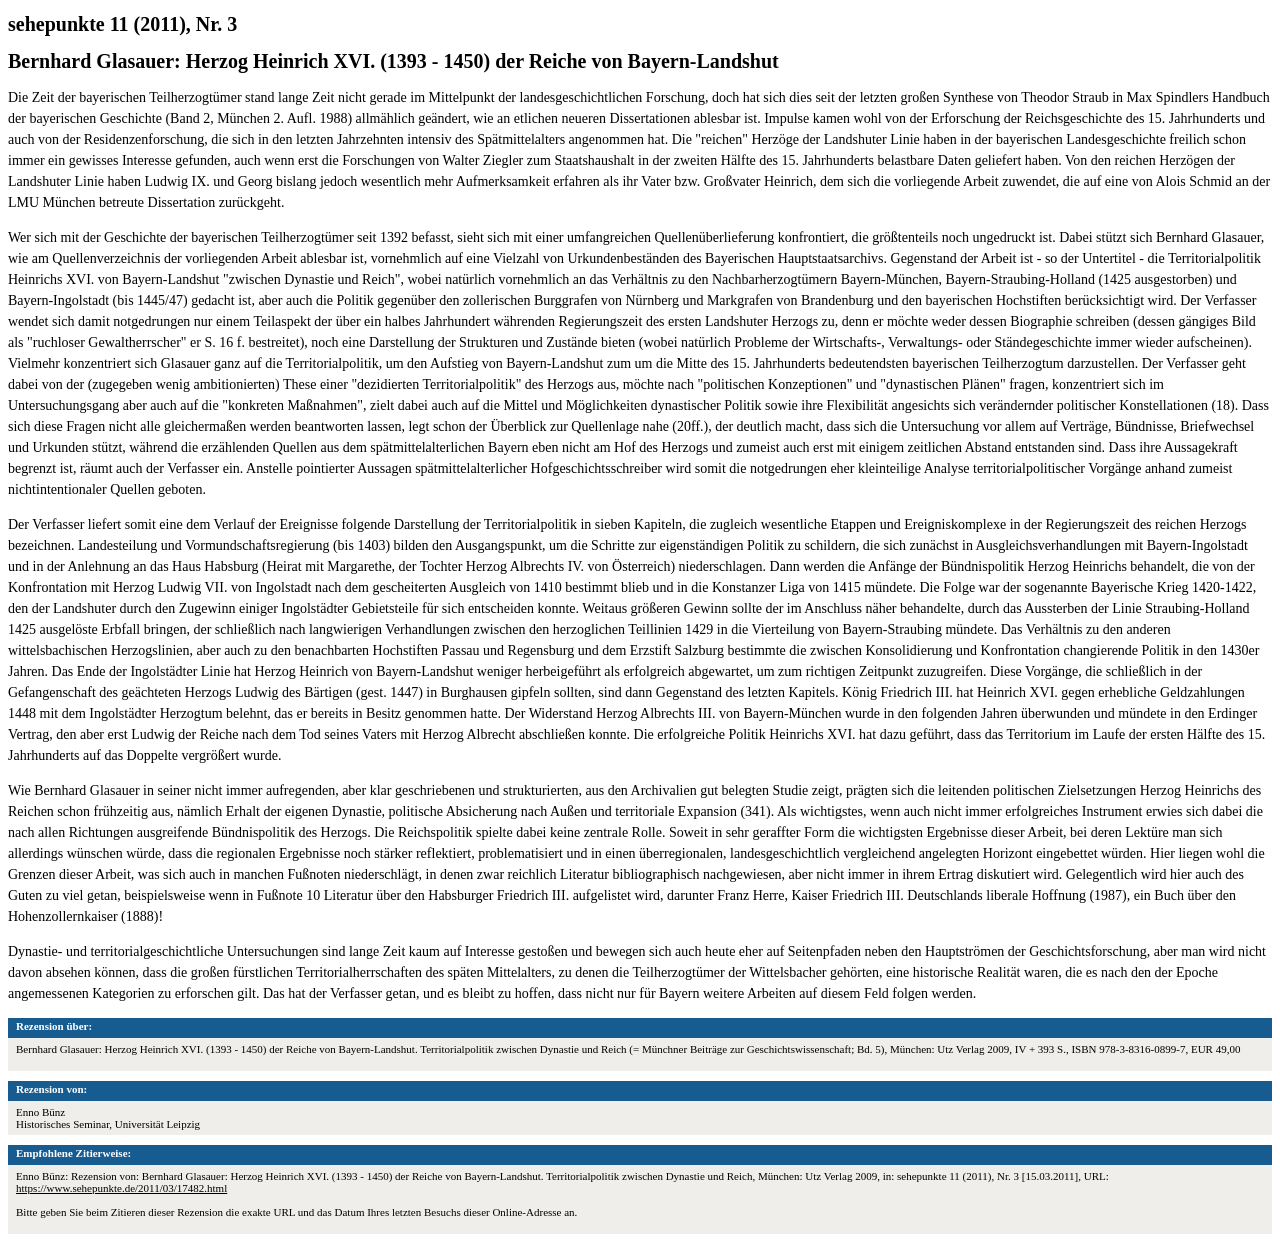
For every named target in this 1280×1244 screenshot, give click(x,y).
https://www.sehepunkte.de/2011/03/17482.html (121, 1188)
